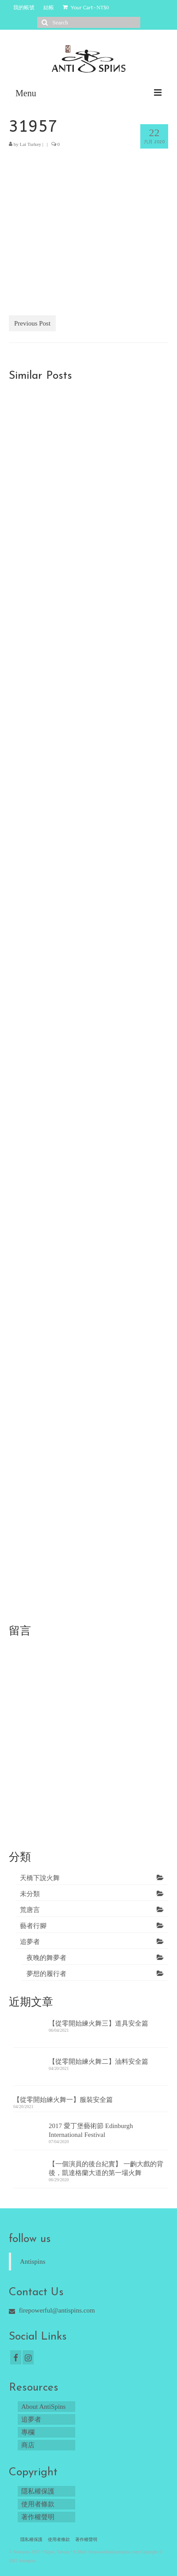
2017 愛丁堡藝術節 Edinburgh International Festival (91, 2130)
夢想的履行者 (46, 1973)
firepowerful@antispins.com (52, 2310)
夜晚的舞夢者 (46, 1957)
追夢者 (30, 1941)
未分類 (30, 1893)
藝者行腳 (33, 1925)
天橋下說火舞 (40, 1877)
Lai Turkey (31, 144)
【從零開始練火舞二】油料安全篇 (98, 2061)
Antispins (33, 2261)
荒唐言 (30, 1909)
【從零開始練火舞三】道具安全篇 (98, 2023)
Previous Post (32, 323)
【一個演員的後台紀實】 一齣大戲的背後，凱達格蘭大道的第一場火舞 (106, 2168)
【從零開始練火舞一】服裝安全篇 (63, 2099)
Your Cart (86, 7)
